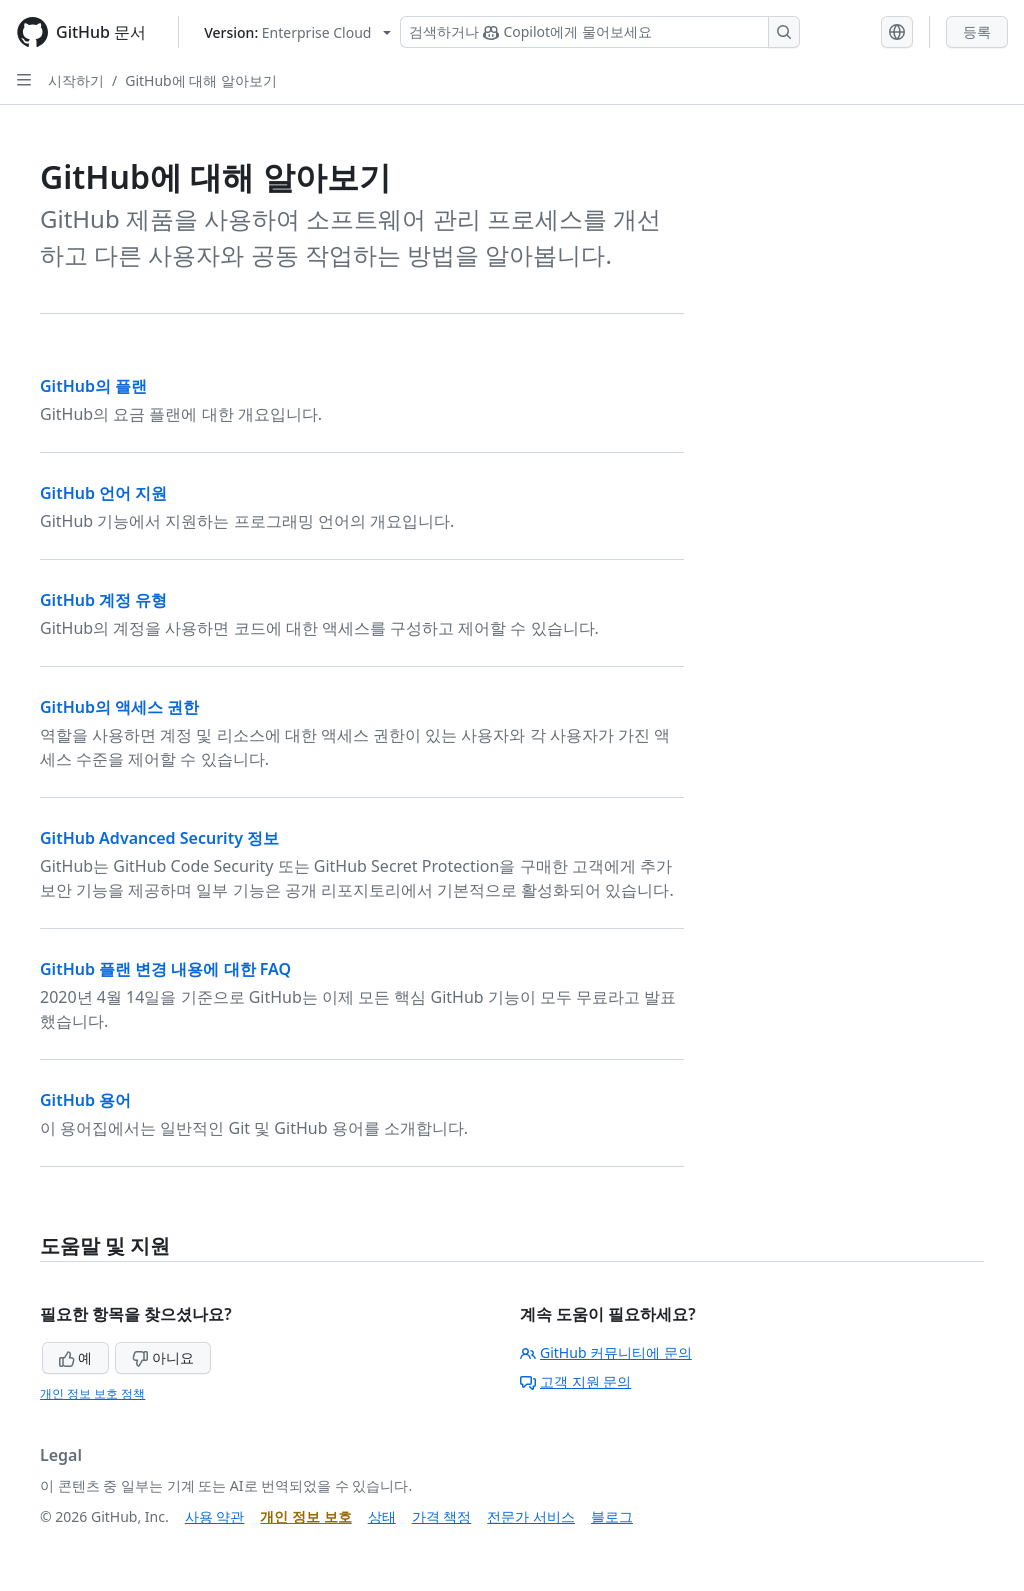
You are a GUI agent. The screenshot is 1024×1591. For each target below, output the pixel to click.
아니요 (163, 1357)
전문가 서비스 (531, 1516)
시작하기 (76, 80)
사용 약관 (215, 1516)
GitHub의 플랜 (93, 386)
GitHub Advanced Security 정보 (159, 838)
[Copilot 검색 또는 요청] (600, 32)
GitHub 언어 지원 (103, 493)
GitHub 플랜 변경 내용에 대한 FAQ (165, 969)
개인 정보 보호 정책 (92, 1393)
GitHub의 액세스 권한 (119, 707)
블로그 (612, 1516)
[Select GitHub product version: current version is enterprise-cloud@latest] (297, 32)
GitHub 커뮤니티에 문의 (606, 1352)
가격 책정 (442, 1516)
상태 (382, 1516)
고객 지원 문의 (575, 1381)
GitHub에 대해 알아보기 (201, 80)
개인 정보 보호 (305, 1516)
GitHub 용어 (85, 1100)
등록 (977, 31)
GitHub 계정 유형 (103, 600)
